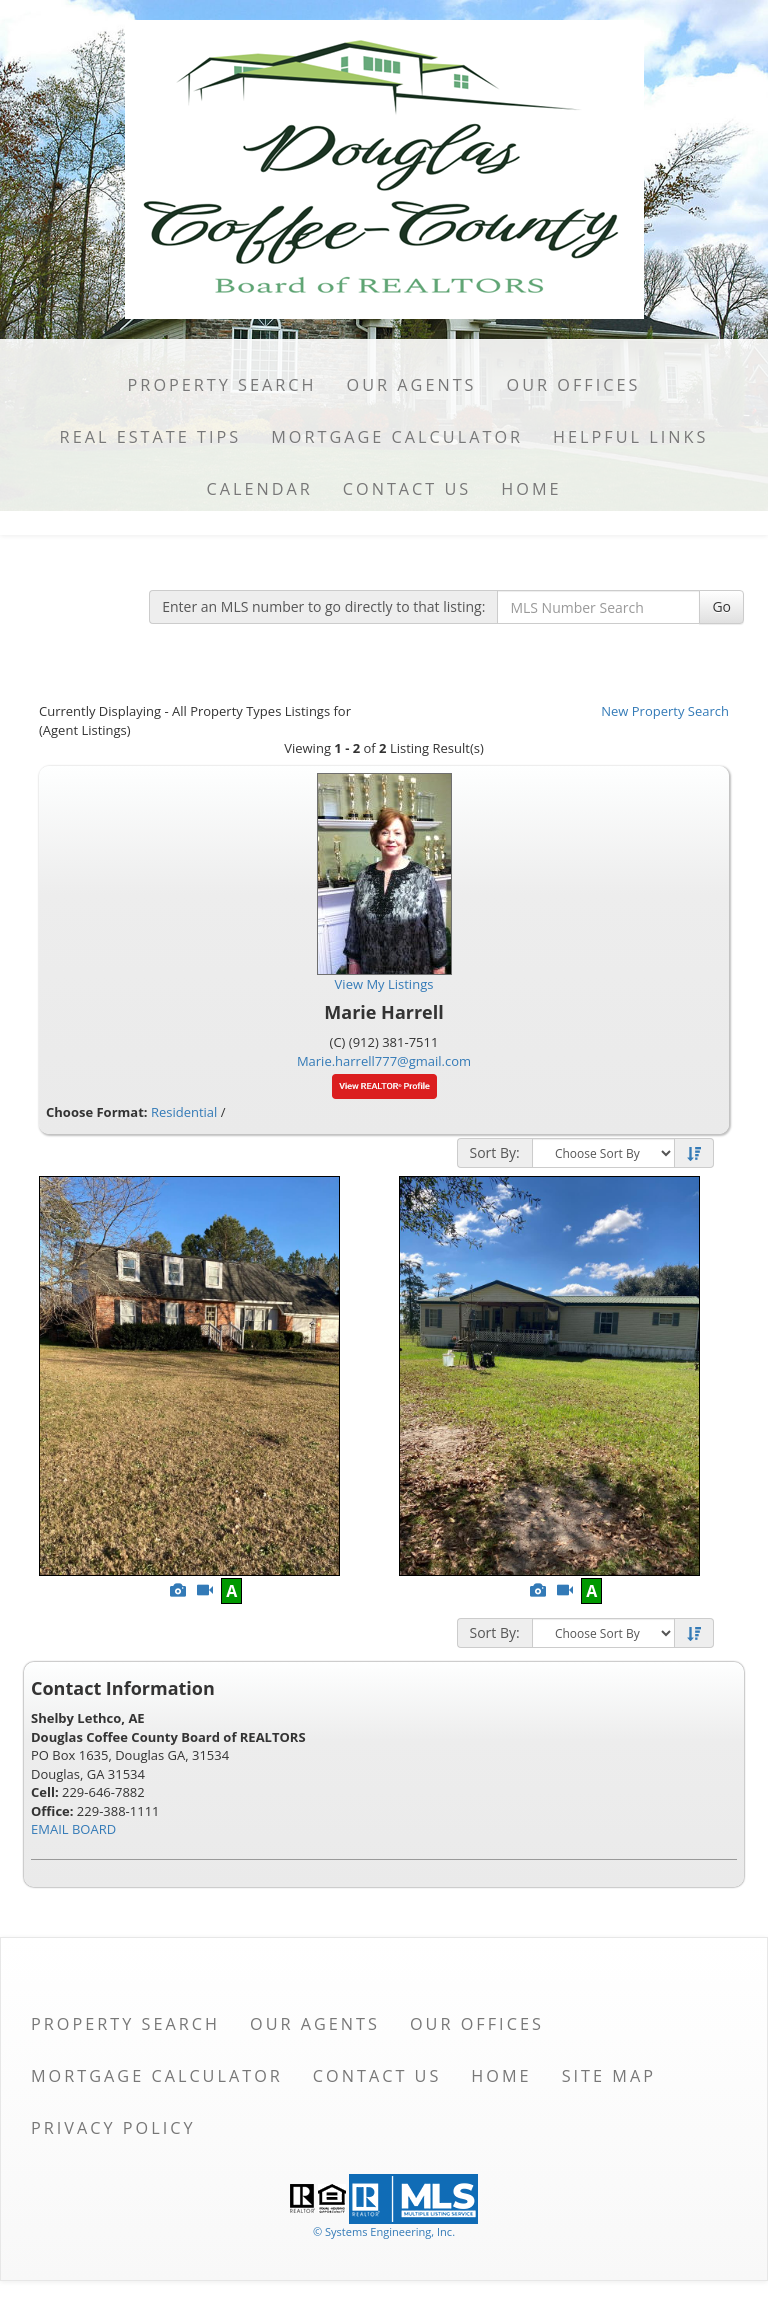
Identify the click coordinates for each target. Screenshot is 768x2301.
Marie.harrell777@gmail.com (384, 1061)
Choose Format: (97, 1112)
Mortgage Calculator (397, 437)
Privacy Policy (113, 2128)
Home (531, 489)
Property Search (222, 385)
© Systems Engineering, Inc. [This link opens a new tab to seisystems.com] (384, 2231)
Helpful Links (630, 437)
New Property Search (665, 711)
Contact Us (407, 489)
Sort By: (495, 1152)
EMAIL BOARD (73, 1829)
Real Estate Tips (151, 437)
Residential (184, 1112)
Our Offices (574, 385)
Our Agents (412, 385)
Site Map (609, 2076)
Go (721, 606)
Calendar (259, 489)
